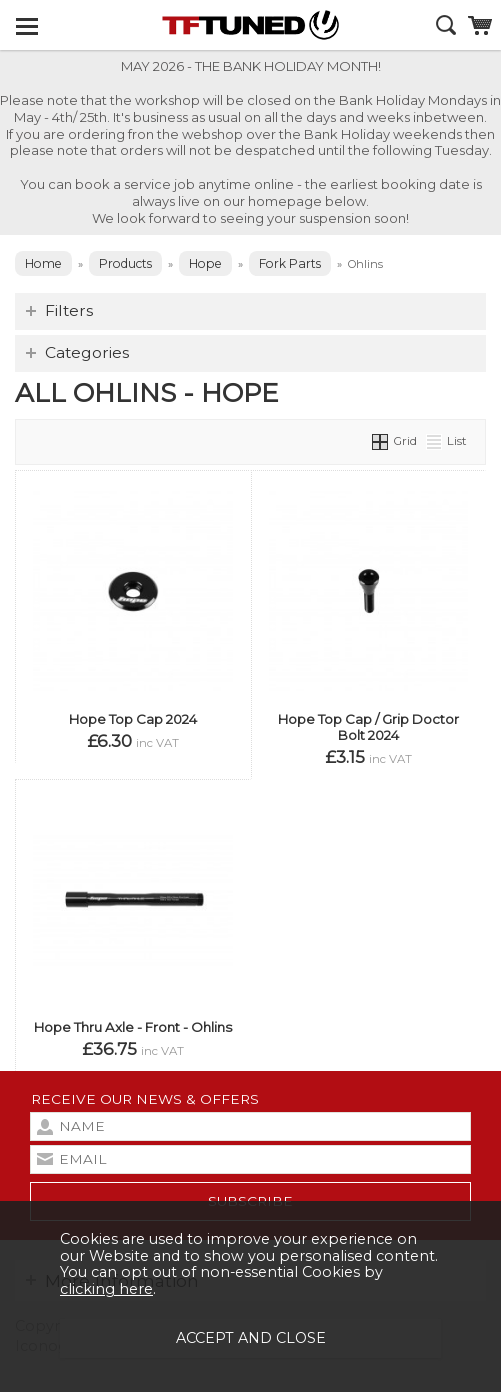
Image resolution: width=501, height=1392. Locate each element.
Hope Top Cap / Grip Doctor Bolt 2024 (368, 727)
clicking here (106, 1289)
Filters (69, 310)
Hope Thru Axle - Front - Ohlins (133, 1027)
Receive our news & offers (145, 1099)
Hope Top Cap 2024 (133, 719)
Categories (87, 352)
